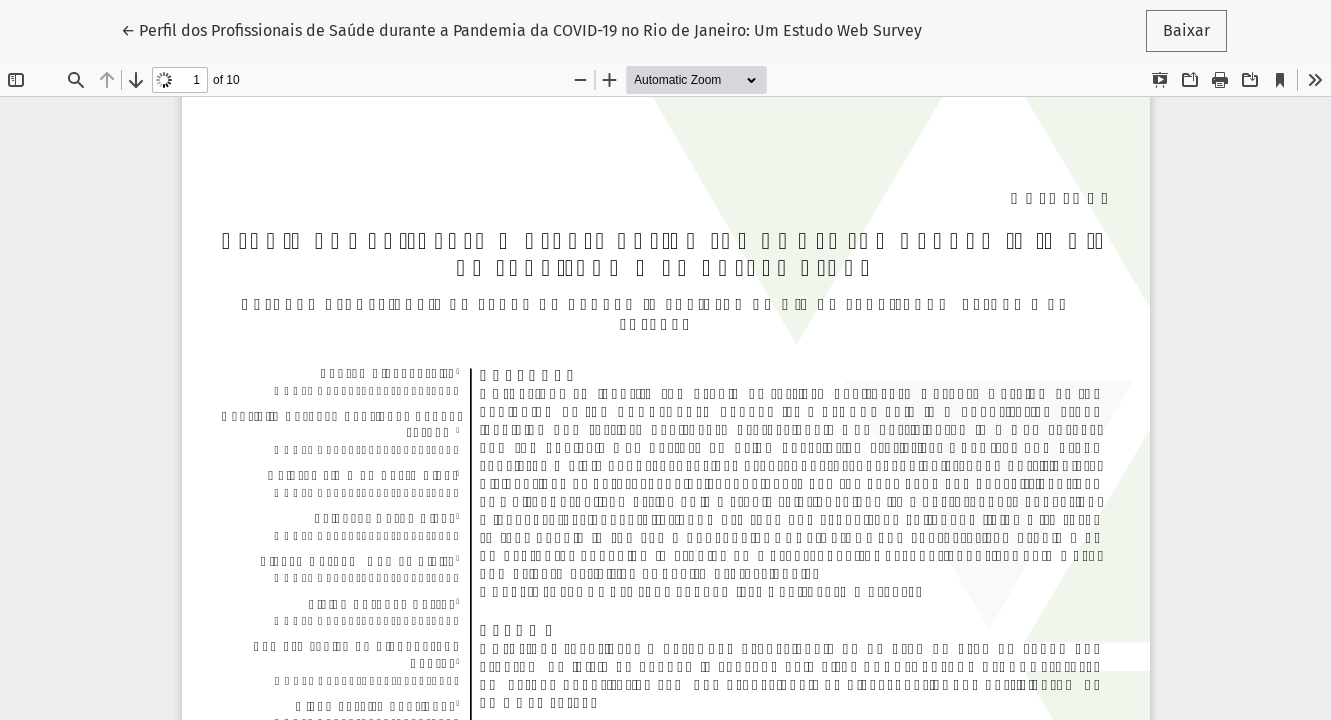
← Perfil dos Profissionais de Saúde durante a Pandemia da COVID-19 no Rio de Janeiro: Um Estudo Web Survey (521, 29)
